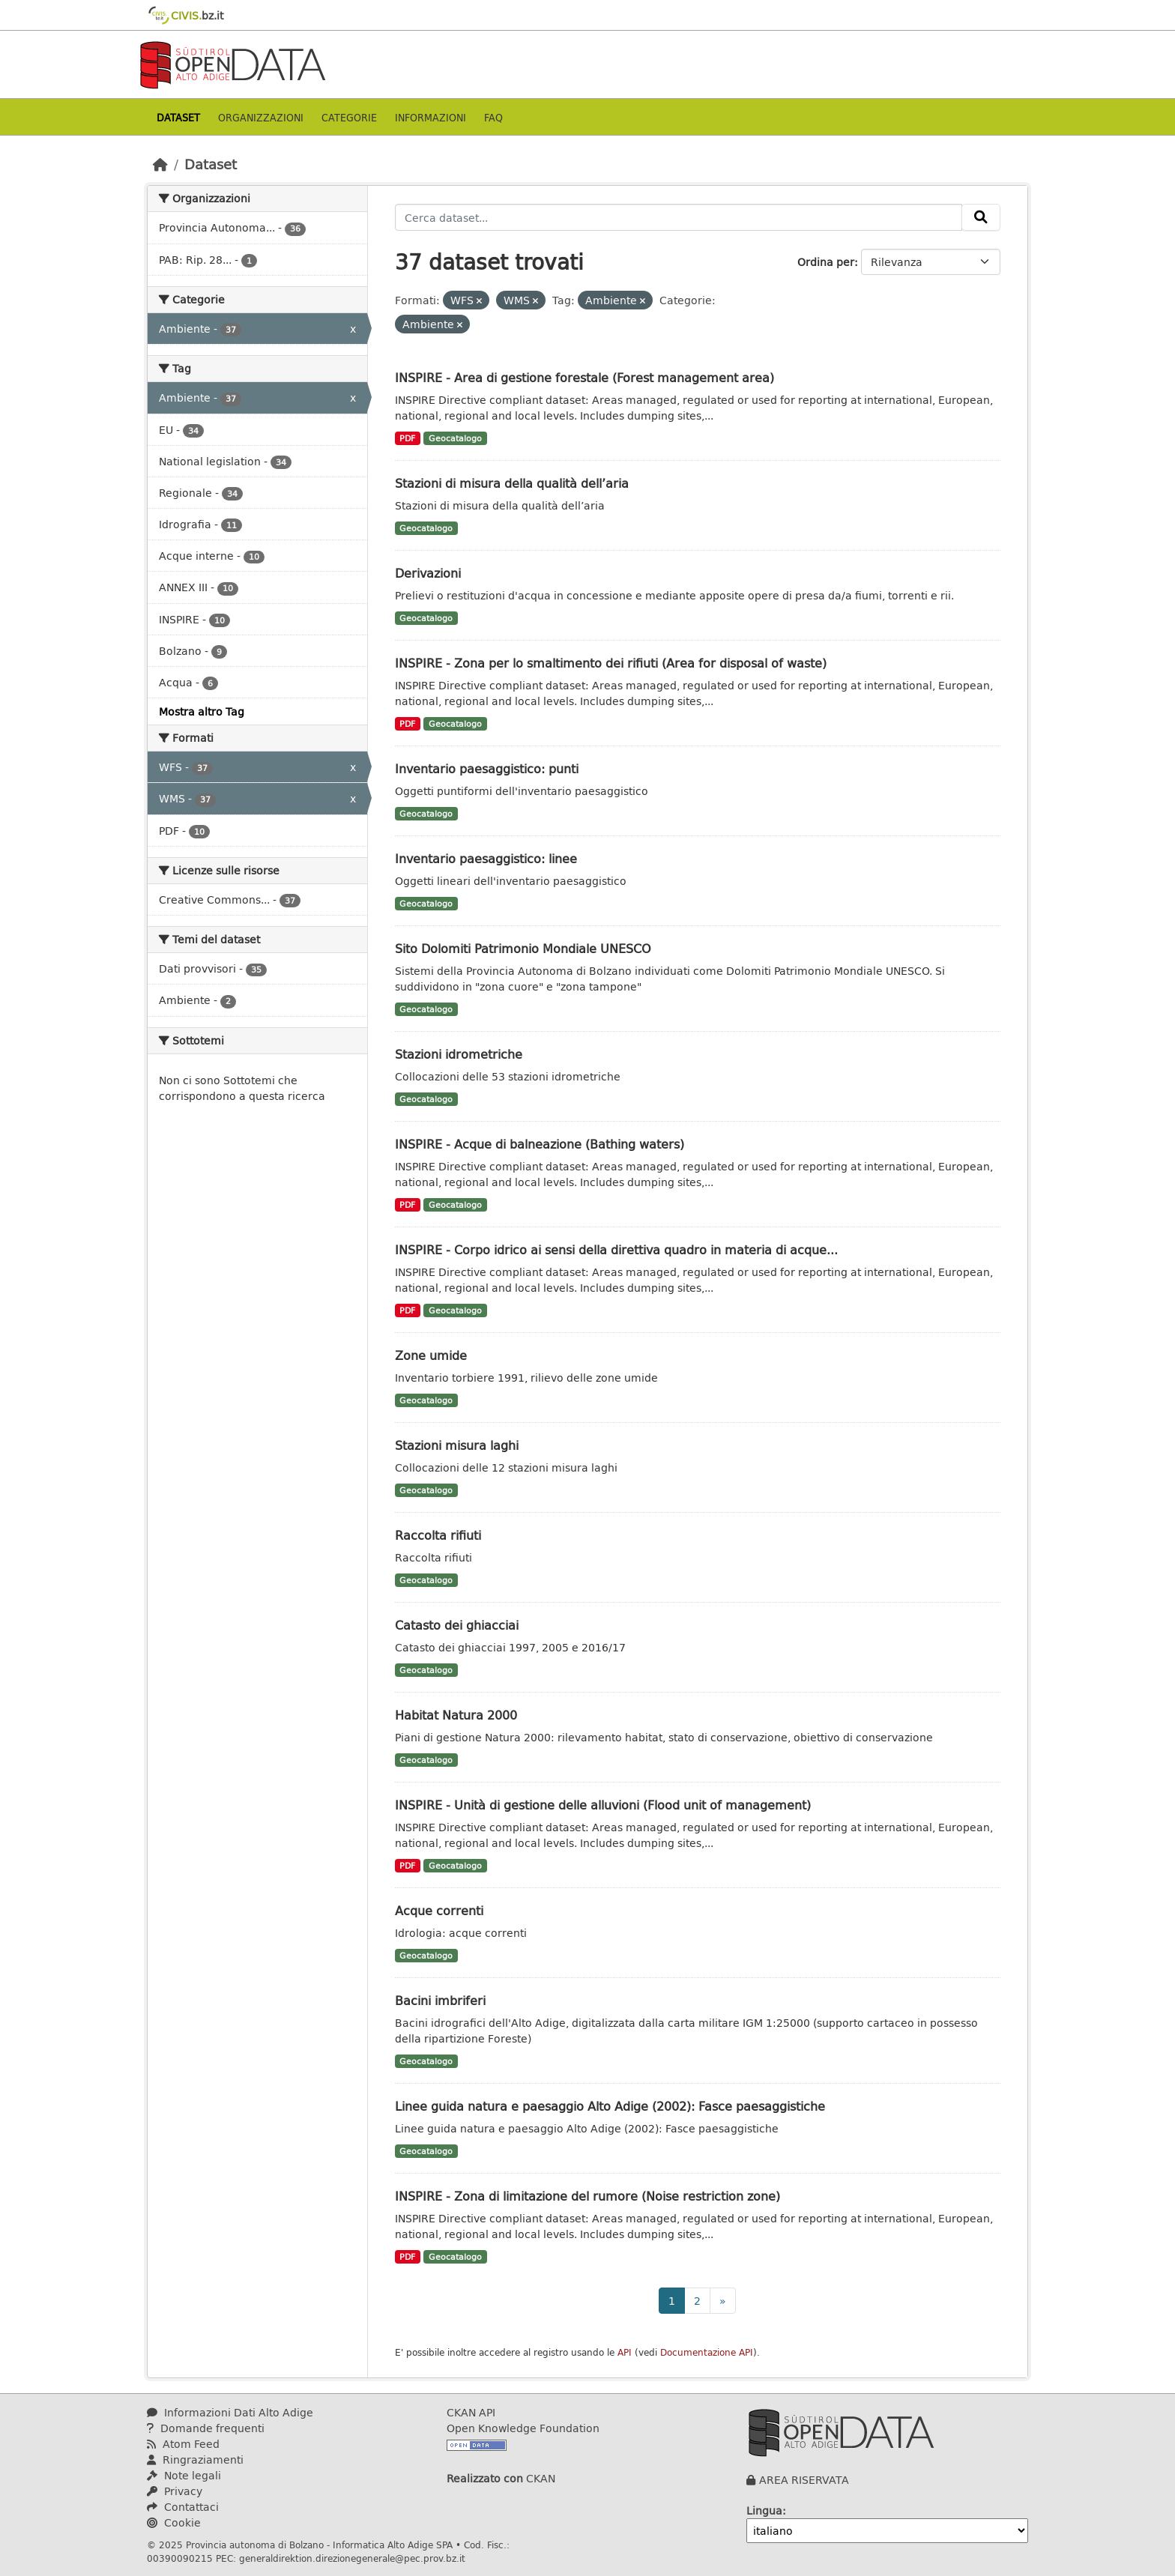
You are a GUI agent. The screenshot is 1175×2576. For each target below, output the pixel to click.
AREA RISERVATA (804, 2480)
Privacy (174, 2491)
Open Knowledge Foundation (523, 2428)
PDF (407, 438)
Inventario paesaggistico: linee (486, 858)
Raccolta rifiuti (438, 1535)
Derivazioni (428, 572)
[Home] (160, 164)
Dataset (178, 117)
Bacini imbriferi (440, 2000)
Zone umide (431, 1355)
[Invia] (980, 217)
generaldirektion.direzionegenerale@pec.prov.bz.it (352, 2558)
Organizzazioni (260, 117)
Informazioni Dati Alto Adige (230, 2412)
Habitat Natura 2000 (456, 1714)
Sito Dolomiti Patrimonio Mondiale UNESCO (523, 948)
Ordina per (825, 262)
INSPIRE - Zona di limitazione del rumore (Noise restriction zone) (587, 2195)
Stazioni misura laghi (457, 1445)
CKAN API (471, 2412)
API (624, 2352)
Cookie (174, 2522)
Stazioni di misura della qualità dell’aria (512, 483)
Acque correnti (439, 1910)
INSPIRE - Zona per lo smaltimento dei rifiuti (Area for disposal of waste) (611, 662)
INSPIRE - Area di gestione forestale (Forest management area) (584, 377)
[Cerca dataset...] (679, 217)
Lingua (764, 2510)
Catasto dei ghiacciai (457, 1624)
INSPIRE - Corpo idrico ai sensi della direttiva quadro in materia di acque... (616, 1249)
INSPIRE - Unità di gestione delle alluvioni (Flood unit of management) (603, 1804)
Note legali (184, 2475)
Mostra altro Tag (201, 711)
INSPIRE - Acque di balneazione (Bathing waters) (539, 1143)
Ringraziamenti (195, 2459)
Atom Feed (183, 2444)
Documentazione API (706, 2352)
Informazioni (430, 117)
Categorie (349, 117)
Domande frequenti (206, 2428)
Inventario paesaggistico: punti (487, 768)
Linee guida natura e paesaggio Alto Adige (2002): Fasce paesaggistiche (610, 2105)
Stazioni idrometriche (458, 1053)
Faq (493, 117)
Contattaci (183, 2507)
